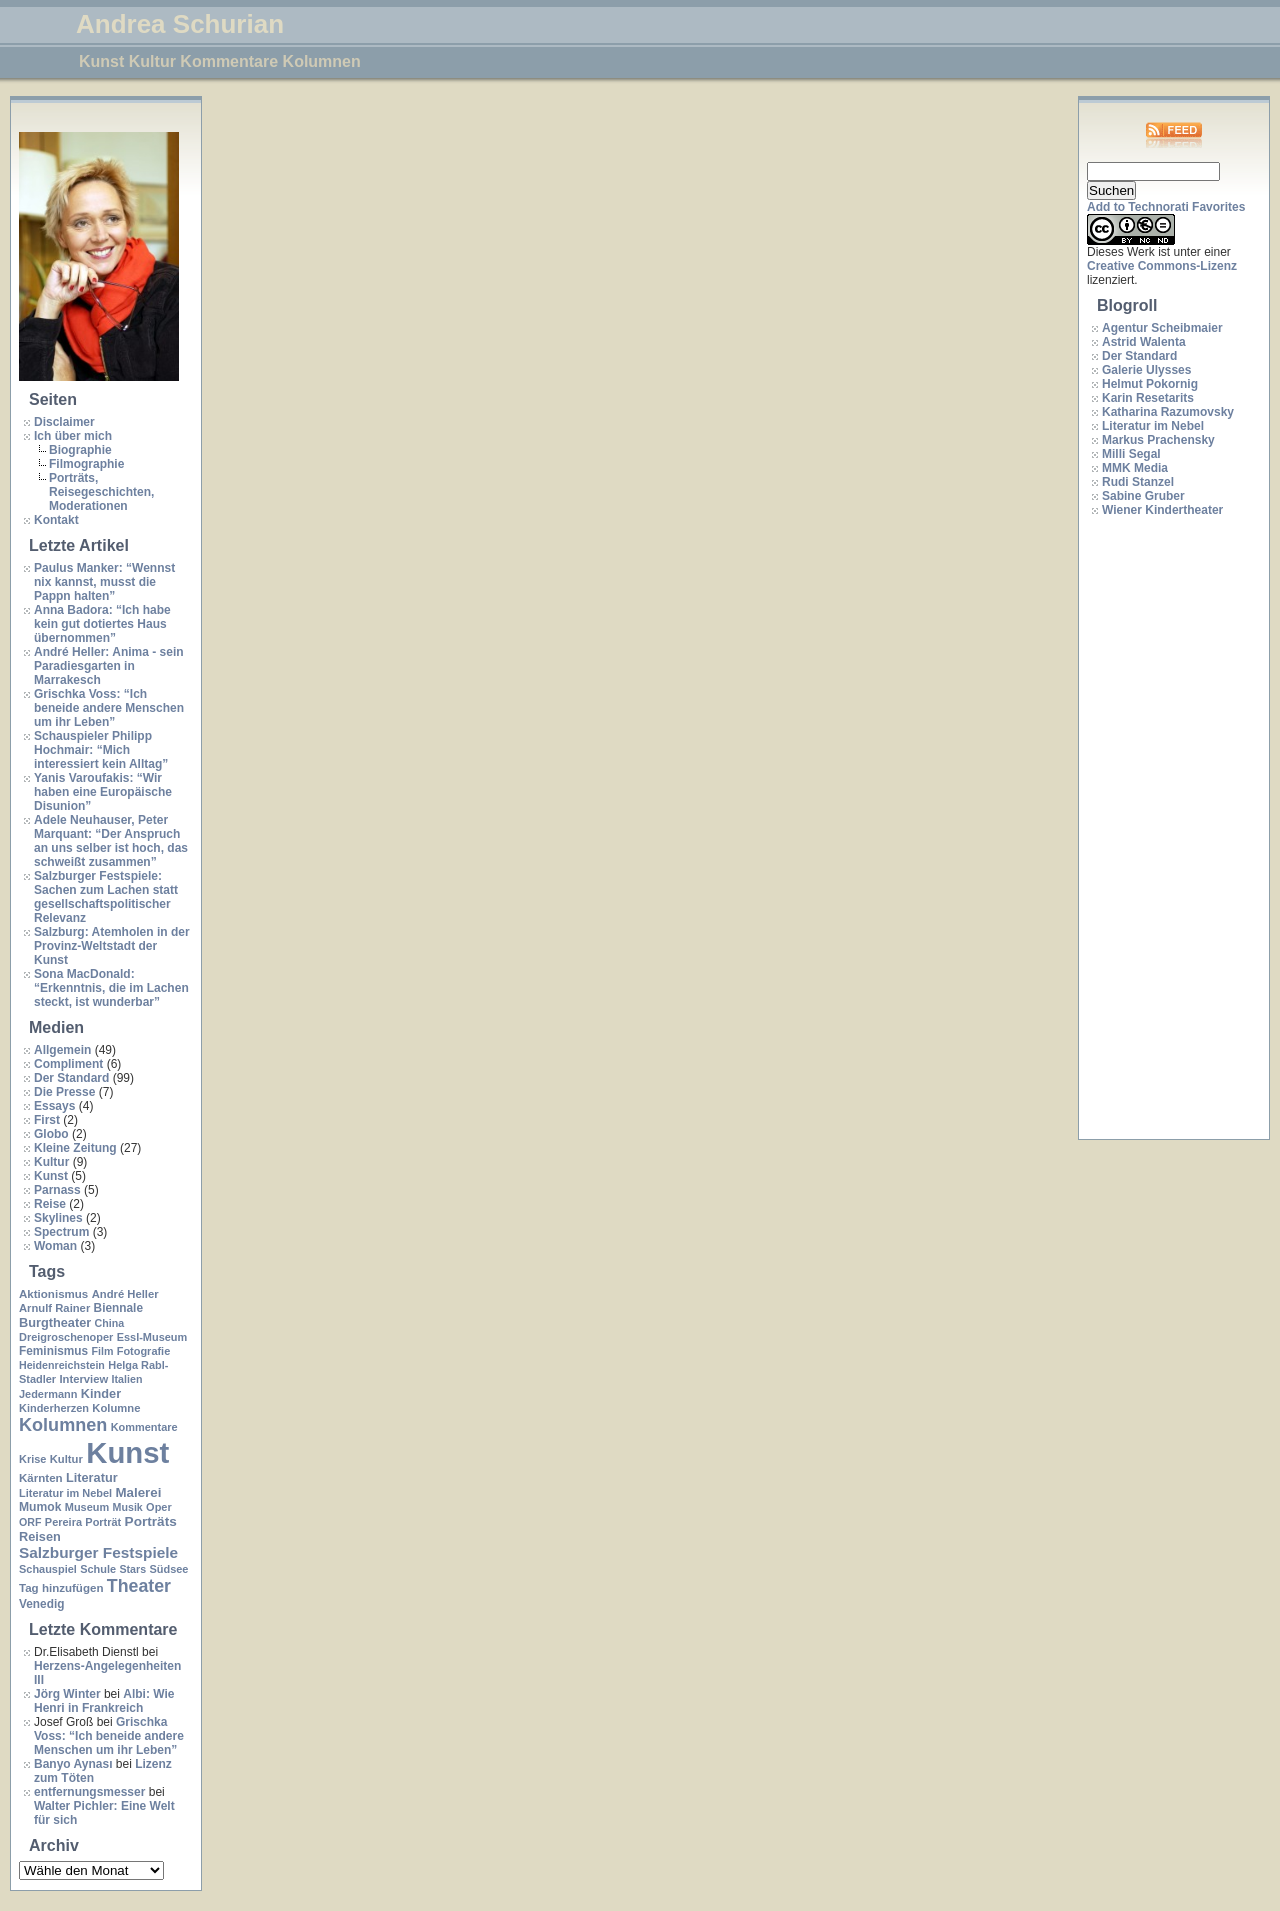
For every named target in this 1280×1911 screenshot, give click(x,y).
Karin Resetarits (1148, 398)
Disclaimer (64, 422)
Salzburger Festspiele (98, 1552)
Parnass (57, 1190)
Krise (32, 1459)
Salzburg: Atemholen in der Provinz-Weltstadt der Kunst (112, 946)
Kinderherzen (54, 1408)
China (110, 1323)
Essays (54, 1106)
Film (102, 1351)
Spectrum (61, 1232)
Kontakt (56, 520)
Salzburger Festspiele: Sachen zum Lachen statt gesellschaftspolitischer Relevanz (106, 897)
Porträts (151, 1521)
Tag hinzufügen (61, 1588)
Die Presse (64, 1092)
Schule (98, 1569)
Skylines (58, 1218)
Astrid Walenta (1144, 342)
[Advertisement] (1167, 829)
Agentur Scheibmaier (1162, 328)
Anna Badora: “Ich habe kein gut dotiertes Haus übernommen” (102, 624)
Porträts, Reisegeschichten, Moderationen (101, 492)
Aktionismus (53, 1294)
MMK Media (1135, 468)
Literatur (92, 1477)
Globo (51, 1134)
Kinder (101, 1393)
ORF (30, 1522)
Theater (139, 1586)
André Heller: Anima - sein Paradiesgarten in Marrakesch (109, 666)
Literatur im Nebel (65, 1493)
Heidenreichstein (62, 1365)
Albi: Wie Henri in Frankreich (104, 1701)
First (47, 1120)
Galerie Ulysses (1146, 370)
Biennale (118, 1308)
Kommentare (144, 1427)
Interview (83, 1379)
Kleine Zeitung (75, 1148)
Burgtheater (55, 1322)
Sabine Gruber (1143, 496)
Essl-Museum (152, 1337)
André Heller (125, 1294)
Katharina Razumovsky (1168, 412)
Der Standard (71, 1078)
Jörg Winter (67, 1694)
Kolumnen (63, 1425)
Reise (50, 1204)
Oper (159, 1507)
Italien (127, 1379)
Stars (132, 1569)
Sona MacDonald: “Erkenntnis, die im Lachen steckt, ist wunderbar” (111, 988)
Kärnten (41, 1478)
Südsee (168, 1569)
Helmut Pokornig (1150, 384)
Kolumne (116, 1408)
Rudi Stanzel (1138, 482)
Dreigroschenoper (66, 1337)
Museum (87, 1507)
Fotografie (144, 1351)
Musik (128, 1507)
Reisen (40, 1536)
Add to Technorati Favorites (1166, 207)
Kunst (51, 1176)
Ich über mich (73, 436)
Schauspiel (48, 1569)
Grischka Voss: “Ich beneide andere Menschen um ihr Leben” (109, 708)
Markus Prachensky (1158, 440)
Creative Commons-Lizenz (1162, 266)
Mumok (40, 1507)
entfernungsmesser (89, 1792)
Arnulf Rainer (54, 1308)
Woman (55, 1246)
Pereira (63, 1522)
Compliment (68, 1064)
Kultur (51, 1162)
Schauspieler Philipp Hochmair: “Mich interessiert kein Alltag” (101, 750)
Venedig (41, 1604)
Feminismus (53, 1351)
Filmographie (86, 464)
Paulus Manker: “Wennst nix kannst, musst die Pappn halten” (104, 582)
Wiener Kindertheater (1162, 510)
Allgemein (62, 1050)
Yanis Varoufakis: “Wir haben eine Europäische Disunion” (103, 792)
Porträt (103, 1522)
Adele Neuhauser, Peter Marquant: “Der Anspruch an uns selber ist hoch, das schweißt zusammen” (111, 841)
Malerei (138, 1492)
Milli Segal (1131, 454)
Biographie (80, 450)
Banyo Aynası (73, 1764)
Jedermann (48, 1394)
